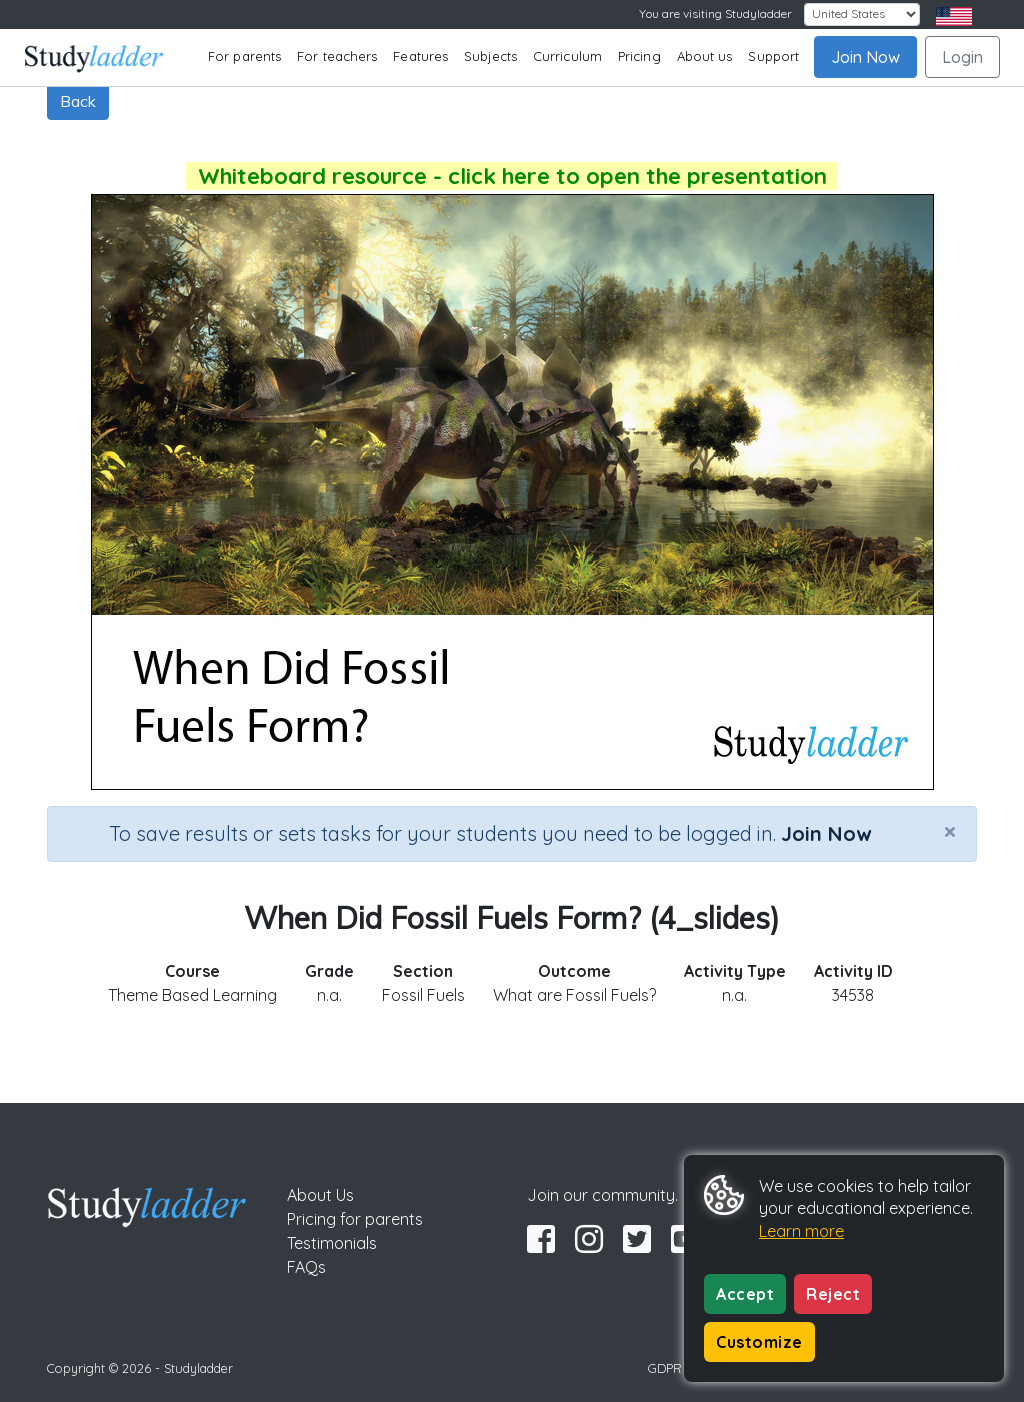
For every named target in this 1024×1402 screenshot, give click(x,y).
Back (78, 101)
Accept (745, 1294)
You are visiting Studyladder (715, 13)
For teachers (337, 56)
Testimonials (332, 1243)
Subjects (490, 56)
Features (420, 56)
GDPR (665, 1368)
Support (773, 56)
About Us (320, 1195)
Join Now (865, 57)
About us (705, 56)
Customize (759, 1342)
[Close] (950, 831)
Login (962, 57)
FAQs (306, 1267)
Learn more (801, 1231)
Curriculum (567, 56)
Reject (833, 1294)
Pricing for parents (355, 1219)
